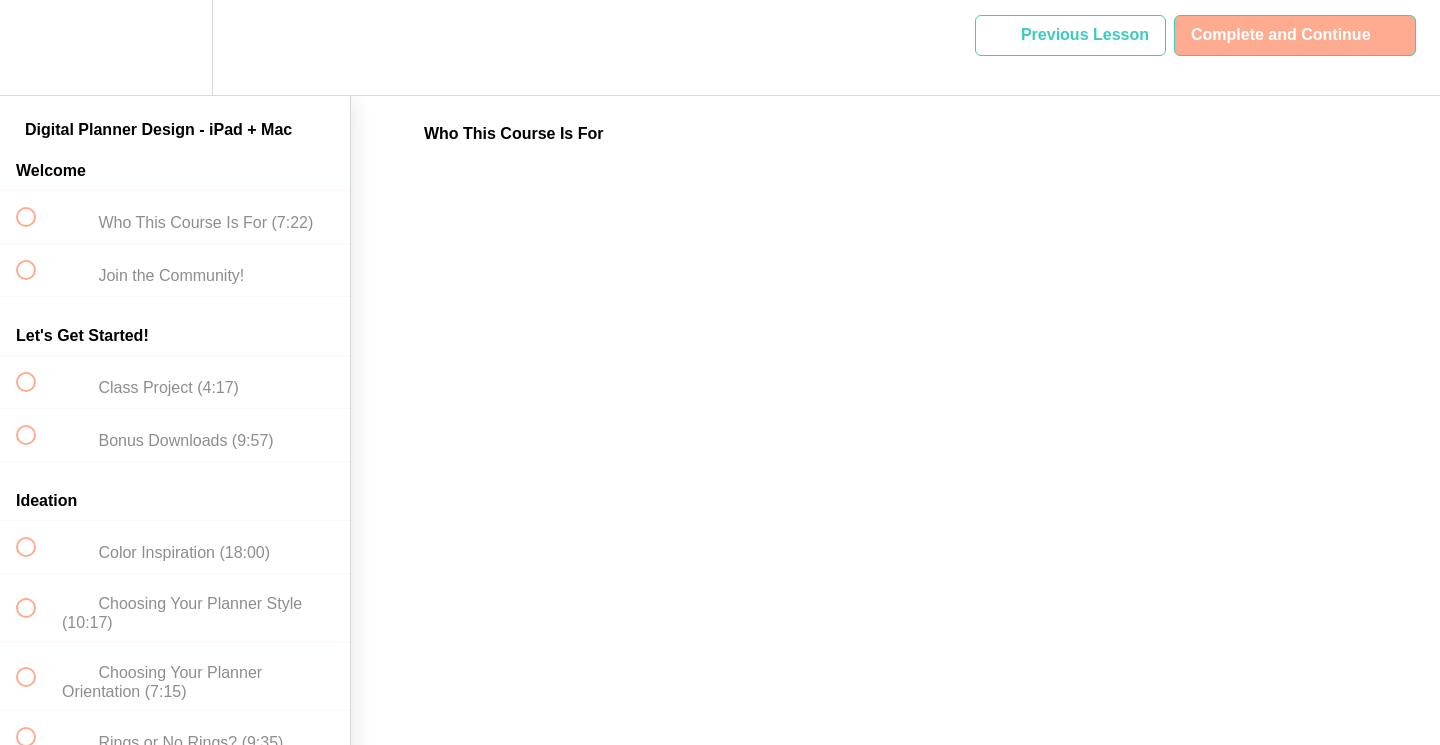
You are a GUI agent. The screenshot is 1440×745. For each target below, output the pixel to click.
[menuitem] (175, 47)
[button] (37, 47)
